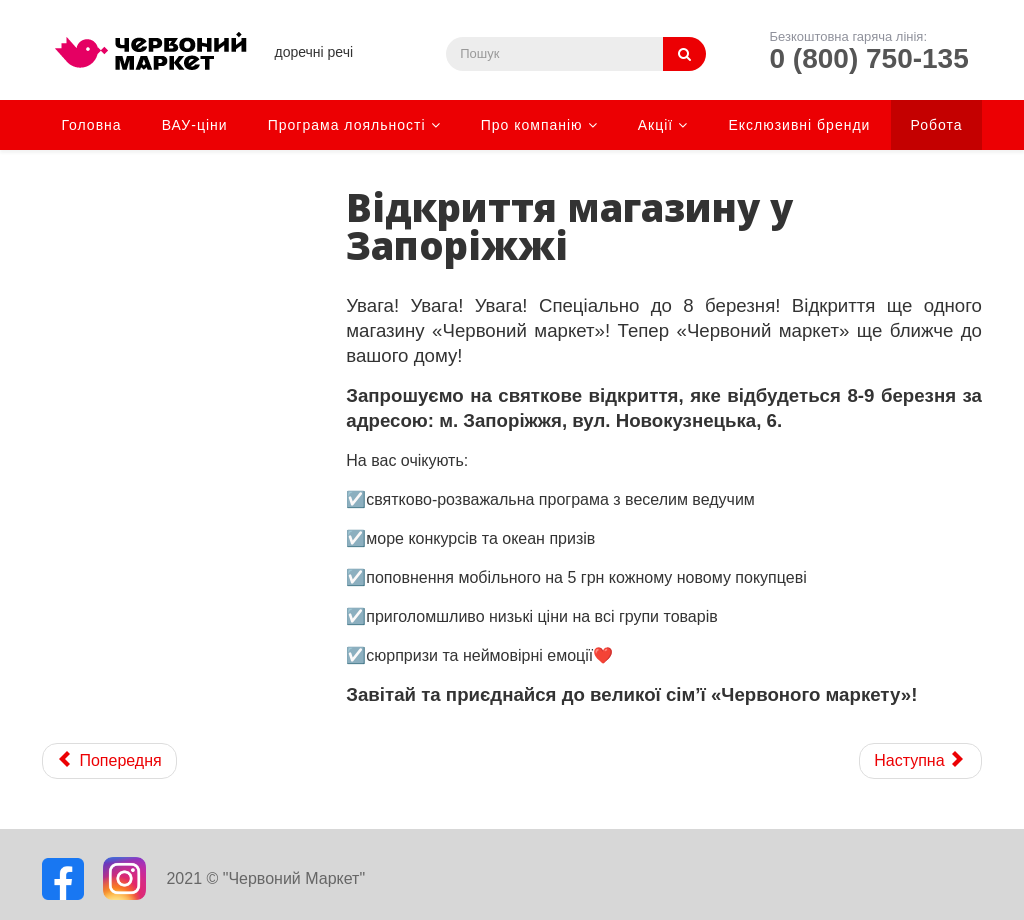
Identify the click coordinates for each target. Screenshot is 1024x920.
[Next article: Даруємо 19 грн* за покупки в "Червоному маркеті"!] (920, 761)
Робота (937, 125)
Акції (655, 125)
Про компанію (532, 125)
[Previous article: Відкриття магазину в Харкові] (109, 761)
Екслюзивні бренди (799, 125)
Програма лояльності (347, 125)
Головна (91, 125)
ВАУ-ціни (195, 125)
